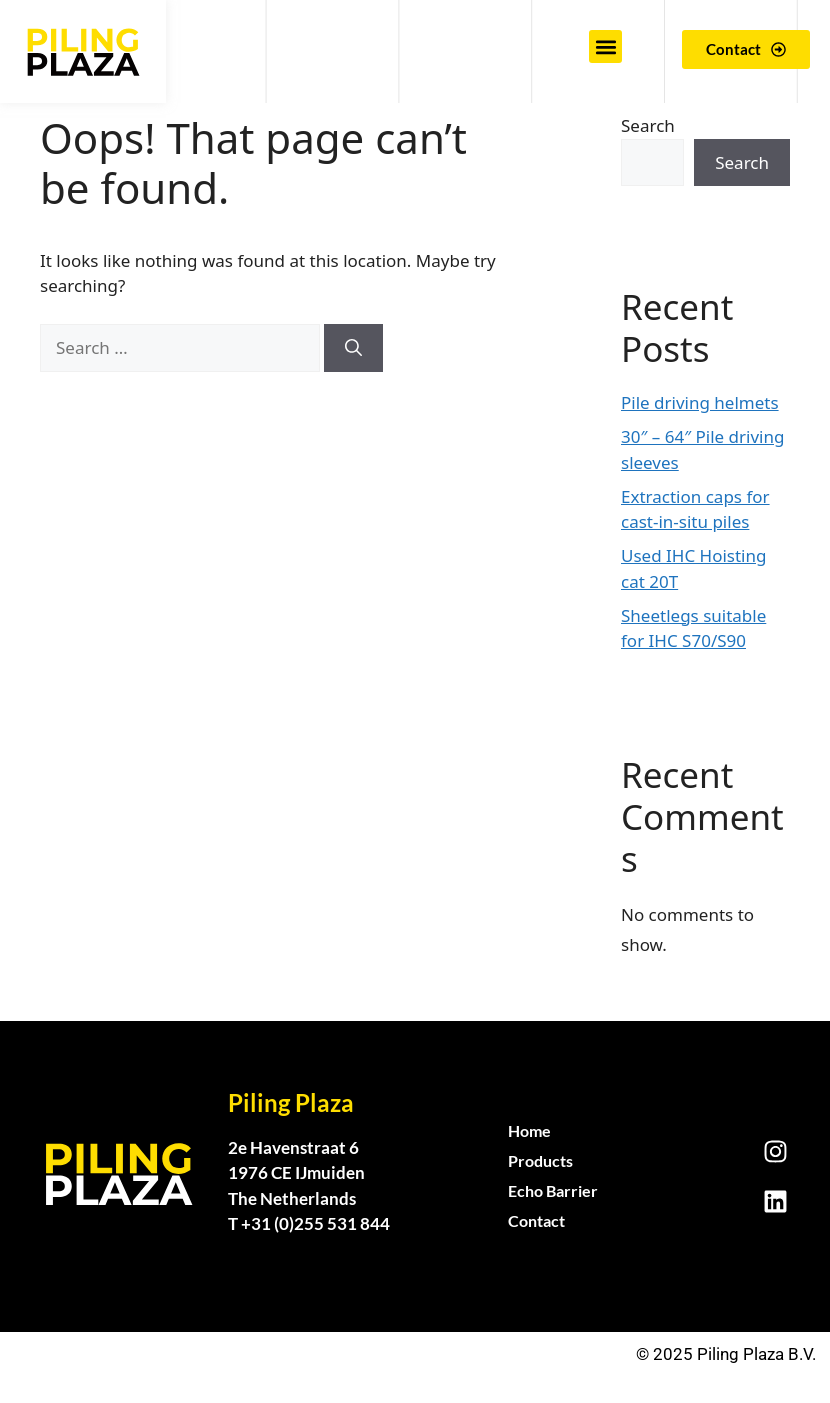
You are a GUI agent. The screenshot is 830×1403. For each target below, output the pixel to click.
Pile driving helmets (700, 402)
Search (648, 125)
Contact (536, 1220)
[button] (605, 46)
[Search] (353, 348)
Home (529, 1130)
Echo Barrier (553, 1190)
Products (540, 1160)
